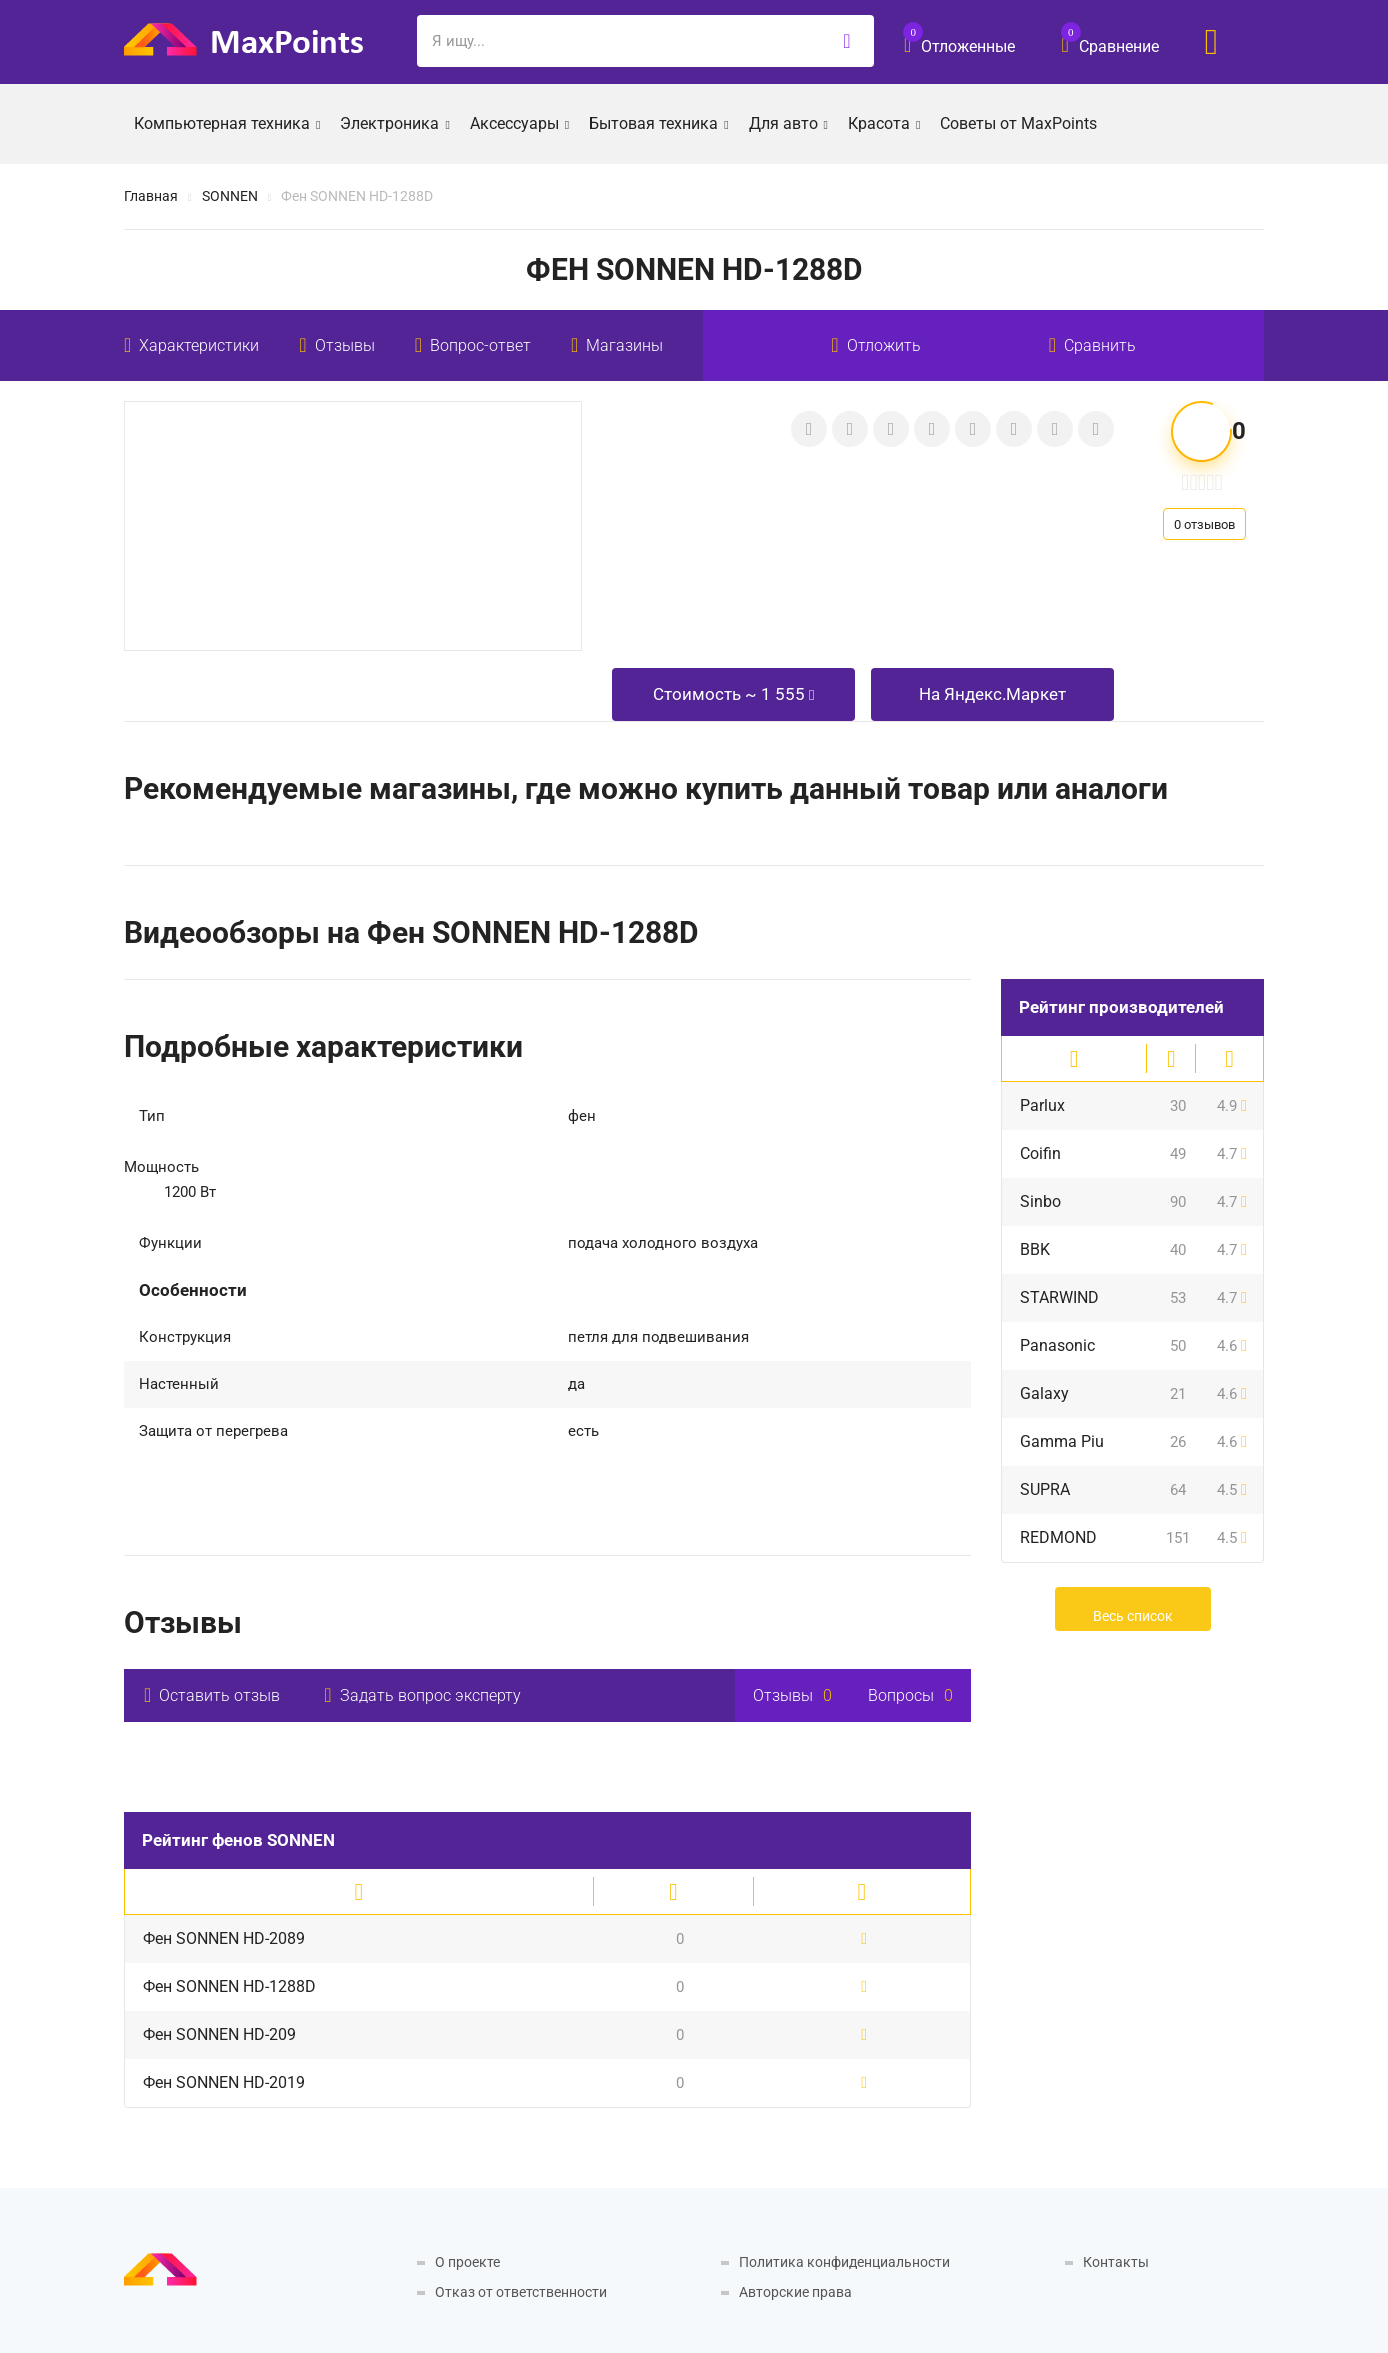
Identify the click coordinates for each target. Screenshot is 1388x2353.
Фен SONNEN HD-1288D (229, 1986)
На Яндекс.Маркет (992, 694)
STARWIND (1059, 1297)
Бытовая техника (658, 122)
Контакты (1116, 2262)
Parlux (1042, 1105)
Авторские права (795, 2292)
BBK (1035, 1249)
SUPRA (1045, 1489)
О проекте (467, 2262)
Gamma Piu (1062, 1441)
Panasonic (1057, 1345)
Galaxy (1044, 1393)
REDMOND (1058, 1537)
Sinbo (1040, 1201)
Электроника (394, 122)
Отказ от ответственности (521, 2292)
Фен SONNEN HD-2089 (224, 1938)
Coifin (1040, 1153)
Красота (884, 122)
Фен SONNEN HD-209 (219, 2034)
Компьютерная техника (227, 122)
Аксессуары (519, 122)
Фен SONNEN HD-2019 (224, 2082)
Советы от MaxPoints (1018, 123)
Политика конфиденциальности (844, 2262)
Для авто (788, 122)
